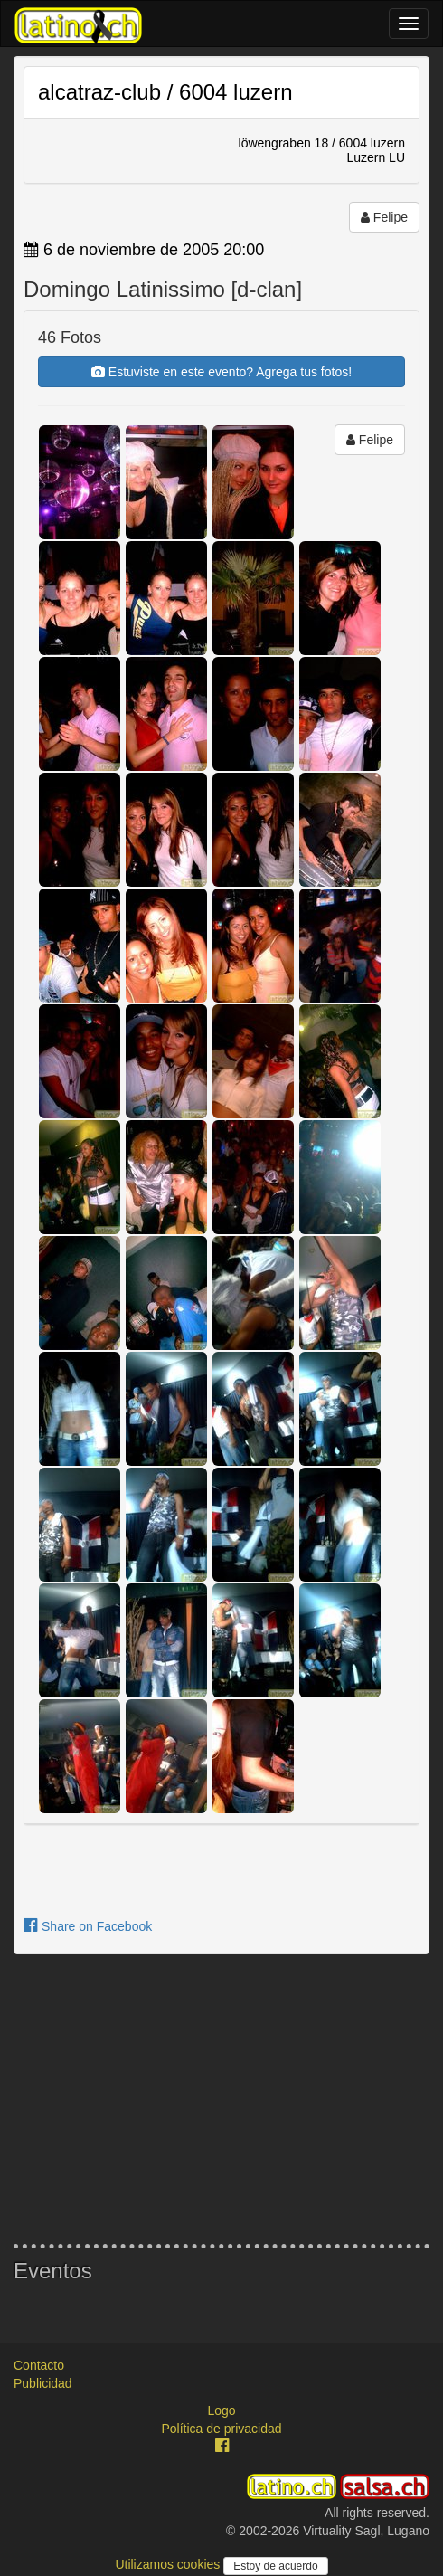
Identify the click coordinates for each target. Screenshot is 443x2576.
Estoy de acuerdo (275, 2566)
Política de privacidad (221, 2428)
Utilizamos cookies (169, 2564)
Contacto (39, 2365)
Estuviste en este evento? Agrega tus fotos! (221, 372)
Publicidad (43, 2383)
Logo (221, 2410)
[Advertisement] (221, 2099)
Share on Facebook (88, 1926)
